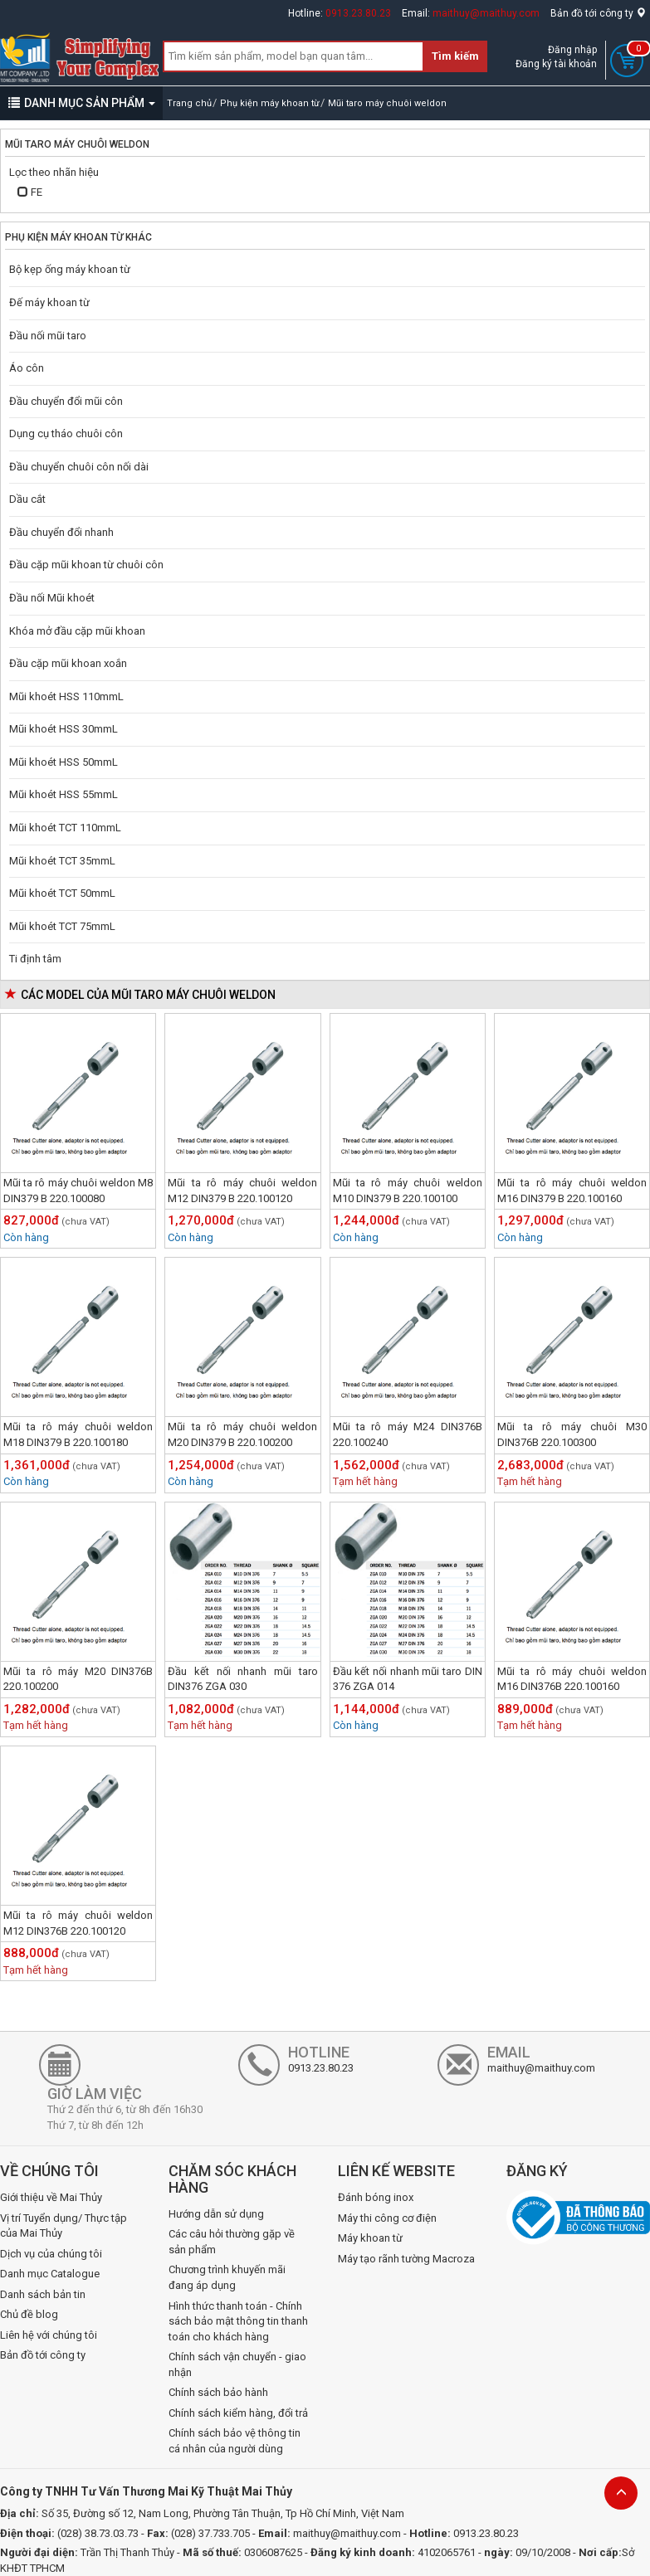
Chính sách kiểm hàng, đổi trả (238, 2413)
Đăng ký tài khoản (556, 64)
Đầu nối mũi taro (47, 335)
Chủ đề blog (29, 2314)
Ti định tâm (35, 958)
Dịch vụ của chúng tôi (51, 2253)
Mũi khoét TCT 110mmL (65, 827)
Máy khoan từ (370, 2238)
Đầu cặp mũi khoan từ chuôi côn (86, 564)
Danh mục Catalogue (50, 2273)
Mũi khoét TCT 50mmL (62, 893)
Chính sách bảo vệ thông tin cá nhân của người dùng (235, 2441)
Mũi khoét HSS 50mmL (63, 762)
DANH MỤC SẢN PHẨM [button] (81, 103)
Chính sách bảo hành (218, 2392)
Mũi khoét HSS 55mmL (63, 794)
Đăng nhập (572, 50)
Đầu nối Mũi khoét (52, 598)
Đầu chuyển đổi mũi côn (66, 401)
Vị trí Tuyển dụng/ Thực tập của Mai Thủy (63, 2226)
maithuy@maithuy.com (486, 13)
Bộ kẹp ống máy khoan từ (69, 269)
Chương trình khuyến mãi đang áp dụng (227, 2277)
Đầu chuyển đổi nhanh (61, 532)
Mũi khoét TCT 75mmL (62, 926)
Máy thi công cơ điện (387, 2218)
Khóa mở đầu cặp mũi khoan (77, 631)
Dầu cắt (27, 499)
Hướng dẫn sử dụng (216, 2214)
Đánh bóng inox (375, 2197)
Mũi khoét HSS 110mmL (66, 696)
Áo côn (26, 368)
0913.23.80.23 (358, 13)
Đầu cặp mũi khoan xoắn (68, 663)
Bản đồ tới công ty (598, 13)
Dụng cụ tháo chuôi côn (66, 433)
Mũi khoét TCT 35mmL (62, 861)
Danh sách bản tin (43, 2294)
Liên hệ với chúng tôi (48, 2335)
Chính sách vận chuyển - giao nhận (237, 2364)
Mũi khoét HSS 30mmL (63, 729)
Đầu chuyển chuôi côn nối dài (79, 466)
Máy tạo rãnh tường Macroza (406, 2258)
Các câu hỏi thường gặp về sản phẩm (232, 2242)
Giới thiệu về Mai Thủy (51, 2197)
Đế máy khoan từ (49, 302)
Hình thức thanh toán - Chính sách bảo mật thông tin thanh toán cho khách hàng (238, 2321)
